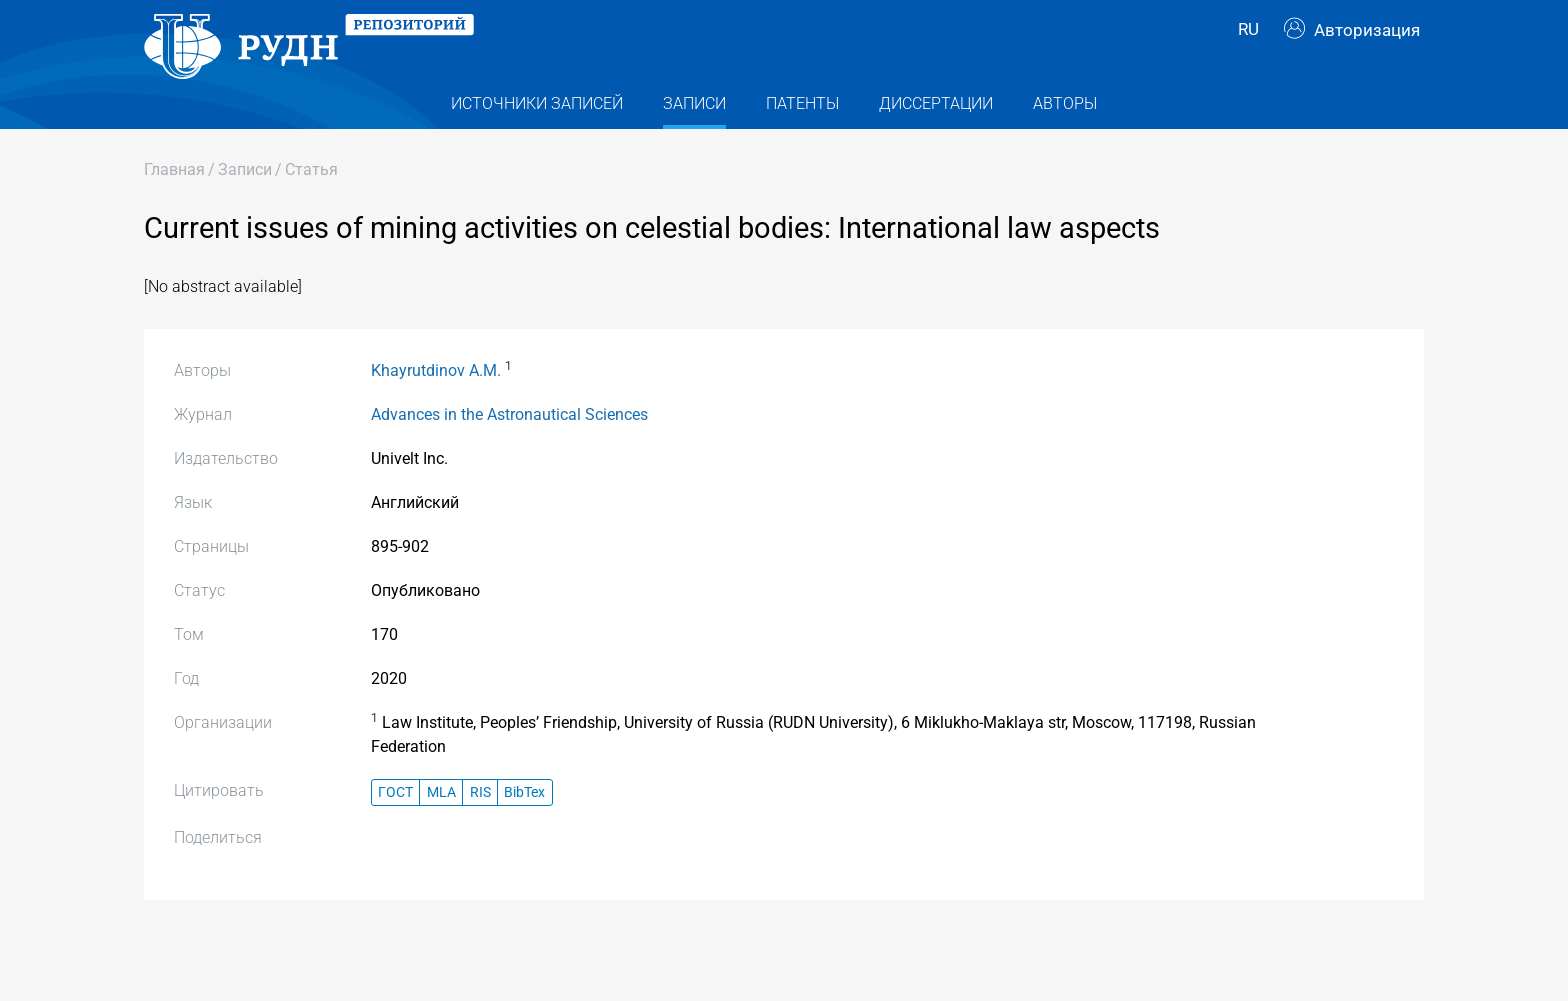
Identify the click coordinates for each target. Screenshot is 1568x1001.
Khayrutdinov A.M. (436, 402)
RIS (480, 823)
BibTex (524, 823)
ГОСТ (395, 823)
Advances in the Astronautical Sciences (509, 446)
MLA (441, 823)
